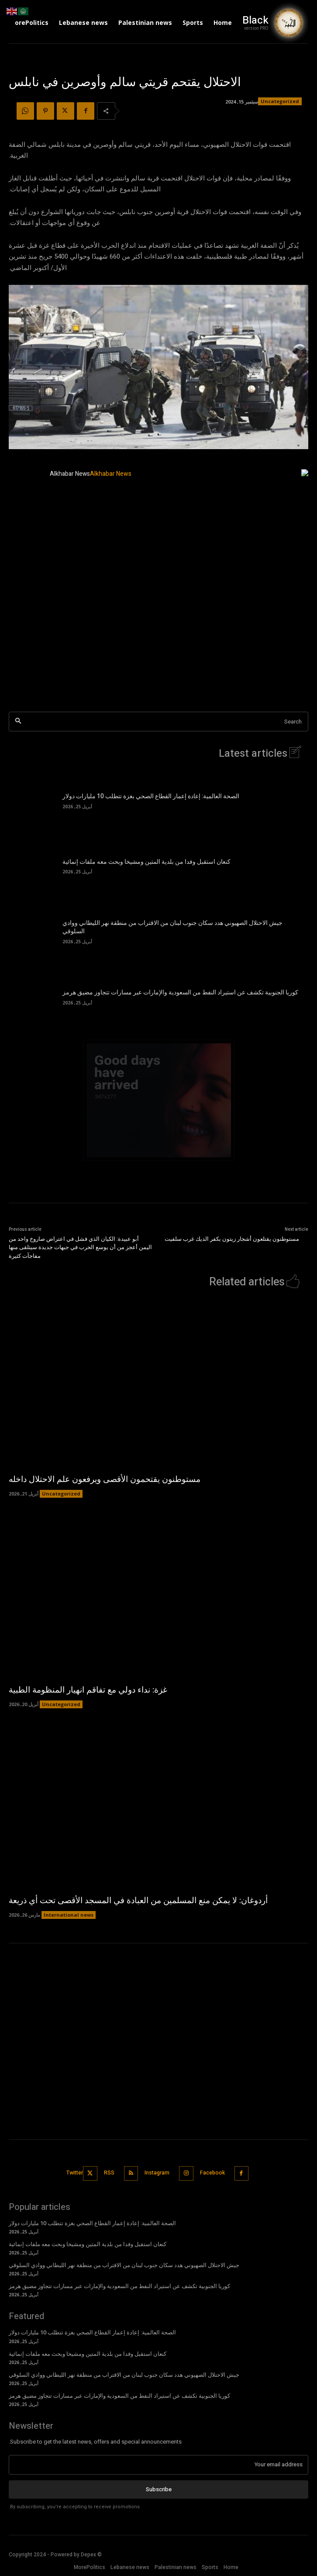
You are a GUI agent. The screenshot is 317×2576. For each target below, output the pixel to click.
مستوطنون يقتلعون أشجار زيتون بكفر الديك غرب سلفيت (232, 1239)
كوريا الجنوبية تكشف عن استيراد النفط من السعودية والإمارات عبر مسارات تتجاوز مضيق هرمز (180, 992)
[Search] (18, 721)
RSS (109, 2173)
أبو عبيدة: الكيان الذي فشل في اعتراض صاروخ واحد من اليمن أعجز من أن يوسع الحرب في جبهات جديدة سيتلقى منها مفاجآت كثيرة (80, 1247)
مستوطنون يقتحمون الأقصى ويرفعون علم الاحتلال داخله (104, 1479)
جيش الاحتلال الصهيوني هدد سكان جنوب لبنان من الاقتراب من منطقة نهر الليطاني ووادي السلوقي (172, 927)
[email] (158, 2464)
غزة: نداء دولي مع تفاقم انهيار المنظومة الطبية (88, 1690)
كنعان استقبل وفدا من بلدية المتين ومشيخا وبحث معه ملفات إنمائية (146, 861)
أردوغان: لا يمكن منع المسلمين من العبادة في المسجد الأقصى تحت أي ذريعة (138, 1900)
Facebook (212, 2173)
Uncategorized (280, 101)
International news (68, 1914)
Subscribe (159, 2489)
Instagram (157, 2173)
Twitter (74, 2173)
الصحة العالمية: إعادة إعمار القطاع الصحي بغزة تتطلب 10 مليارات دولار (150, 796)
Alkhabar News (70, 473)
